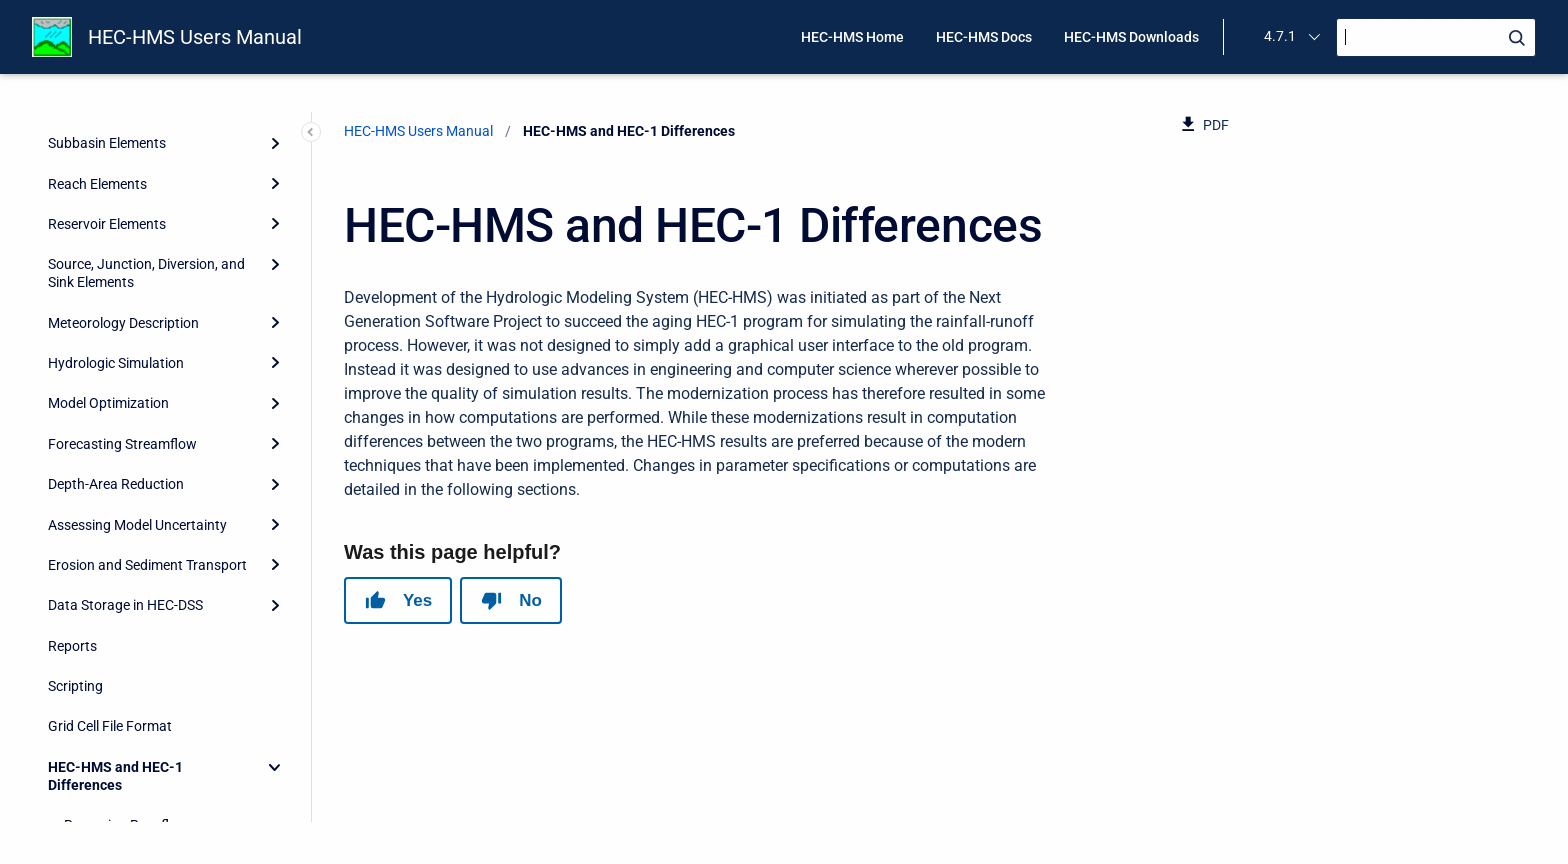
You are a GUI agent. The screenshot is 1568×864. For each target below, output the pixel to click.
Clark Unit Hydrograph (133, 560)
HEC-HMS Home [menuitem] (852, 37)
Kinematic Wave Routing (139, 640)
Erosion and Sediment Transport (147, 259)
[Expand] (275, 138)
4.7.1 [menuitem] (1280, 36)
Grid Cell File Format (110, 420)
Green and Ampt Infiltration (148, 721)
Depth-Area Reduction (116, 178)
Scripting (75, 380)
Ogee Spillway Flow (123, 681)
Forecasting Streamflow (122, 138)
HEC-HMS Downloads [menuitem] (1131, 37)
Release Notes (92, 802)
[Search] (1436, 37)
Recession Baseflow (126, 519)
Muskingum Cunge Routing (148, 600)
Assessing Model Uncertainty (137, 219)
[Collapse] (275, 461)
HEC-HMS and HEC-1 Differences (115, 470)
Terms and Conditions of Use (136, 761)
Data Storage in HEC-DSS (125, 299)
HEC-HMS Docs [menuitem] (984, 37)
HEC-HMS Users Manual (195, 37)
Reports (72, 340)
